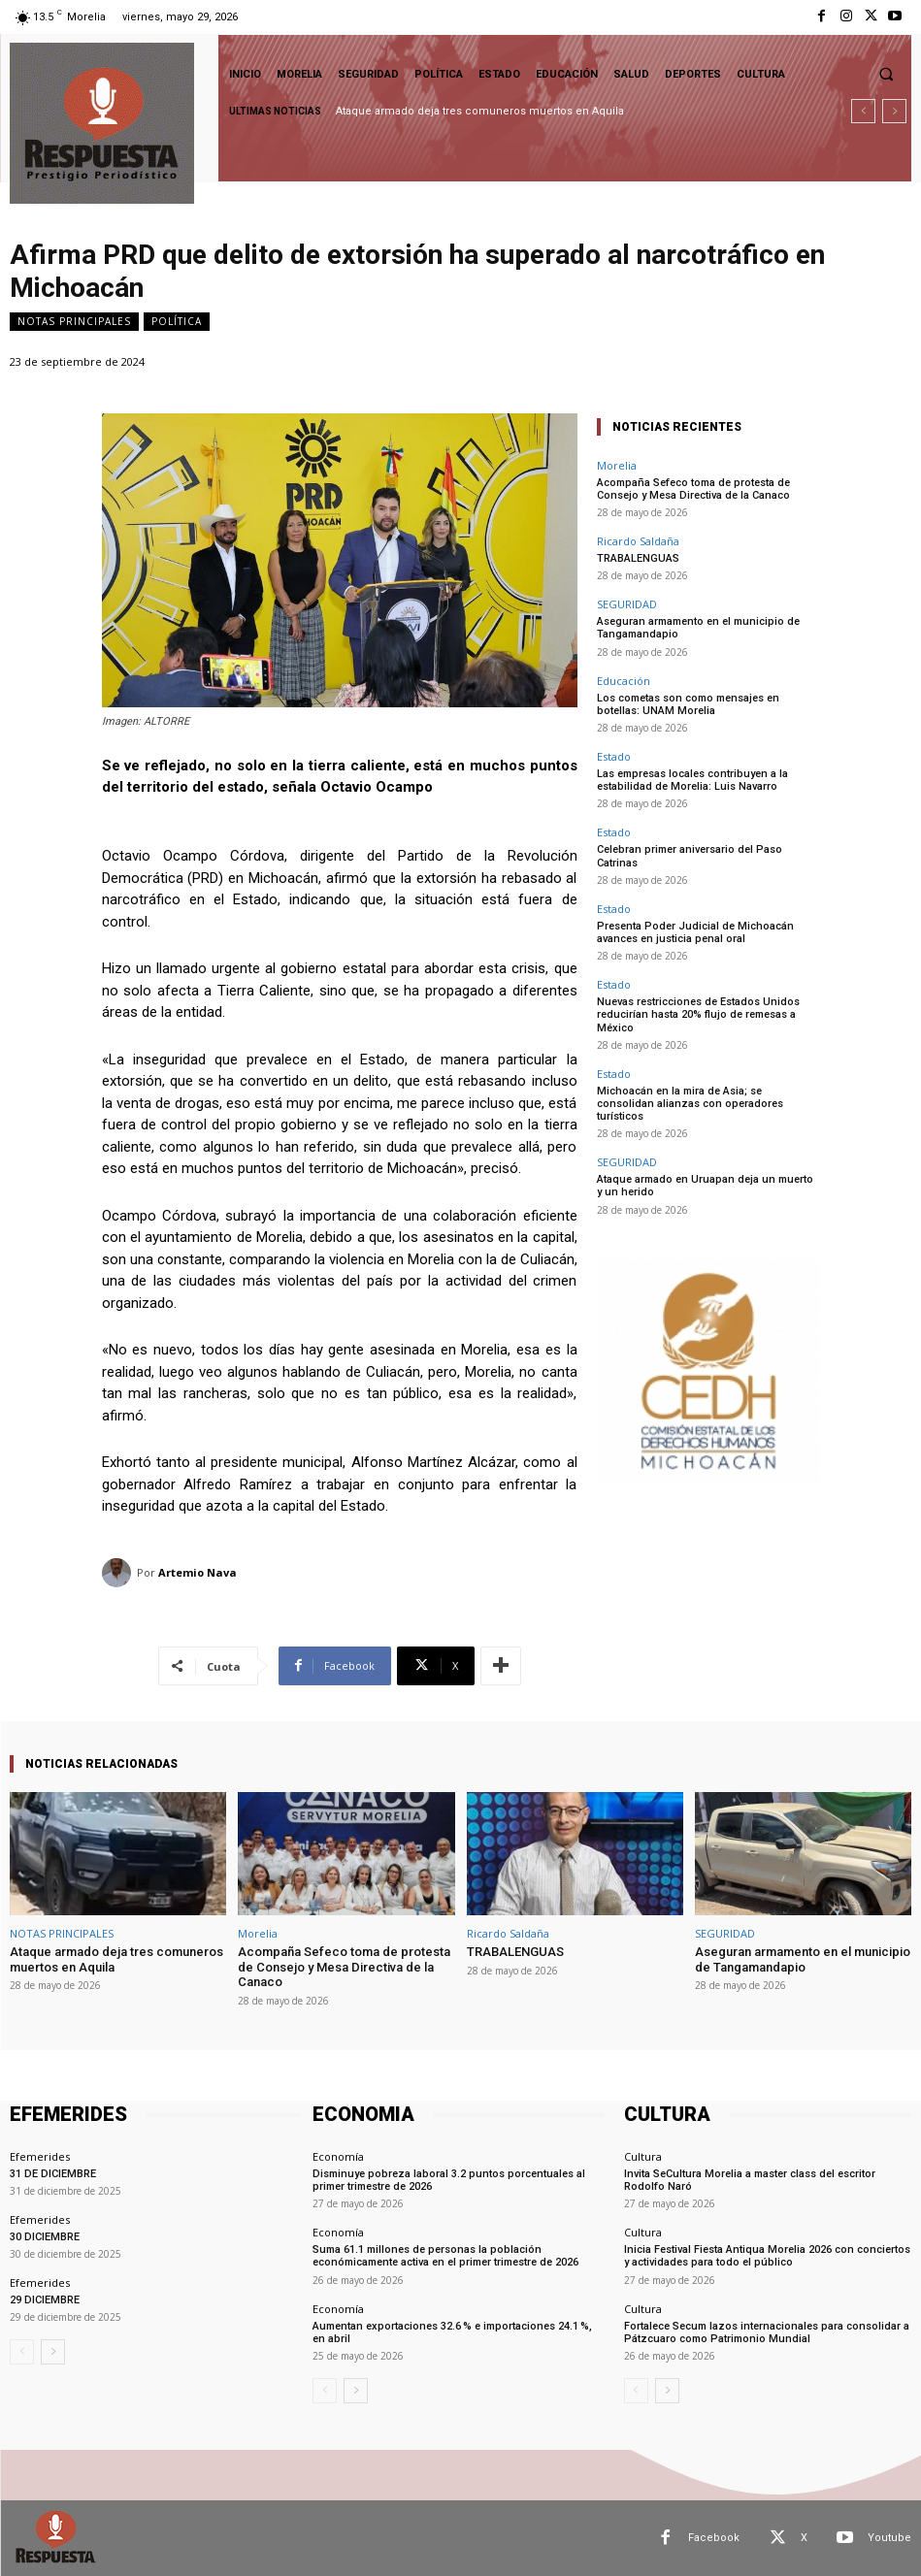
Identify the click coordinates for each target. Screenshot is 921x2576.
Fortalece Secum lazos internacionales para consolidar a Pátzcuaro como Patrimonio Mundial (766, 2332)
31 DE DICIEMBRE (53, 2174)
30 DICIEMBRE (45, 2237)
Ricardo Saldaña (638, 541)
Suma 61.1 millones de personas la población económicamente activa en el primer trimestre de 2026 (445, 2255)
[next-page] (53, 2351)
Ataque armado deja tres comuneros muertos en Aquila (480, 111)
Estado (614, 756)
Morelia (617, 465)
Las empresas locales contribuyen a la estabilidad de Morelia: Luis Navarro (692, 780)
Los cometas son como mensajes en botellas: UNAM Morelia (688, 704)
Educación (623, 680)
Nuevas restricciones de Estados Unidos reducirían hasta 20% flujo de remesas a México (698, 1014)
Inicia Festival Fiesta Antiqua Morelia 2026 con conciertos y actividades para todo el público (767, 2255)
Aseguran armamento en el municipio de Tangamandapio (802, 1959)
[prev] (863, 111)
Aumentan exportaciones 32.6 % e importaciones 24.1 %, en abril (452, 2332)
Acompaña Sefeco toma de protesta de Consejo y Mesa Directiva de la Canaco (693, 489)
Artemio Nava (197, 1572)
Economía (338, 2156)
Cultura (643, 2156)
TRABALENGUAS (638, 558)
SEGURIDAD (627, 604)
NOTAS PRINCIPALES (74, 321)
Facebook (714, 2537)
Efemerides (40, 2156)
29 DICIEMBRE (45, 2300)
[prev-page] (22, 2351)
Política (177, 321)
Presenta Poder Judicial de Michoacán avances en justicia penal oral (695, 932)
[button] (886, 73)
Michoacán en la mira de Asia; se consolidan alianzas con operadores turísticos (690, 1104)
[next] (894, 111)
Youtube (889, 2537)
